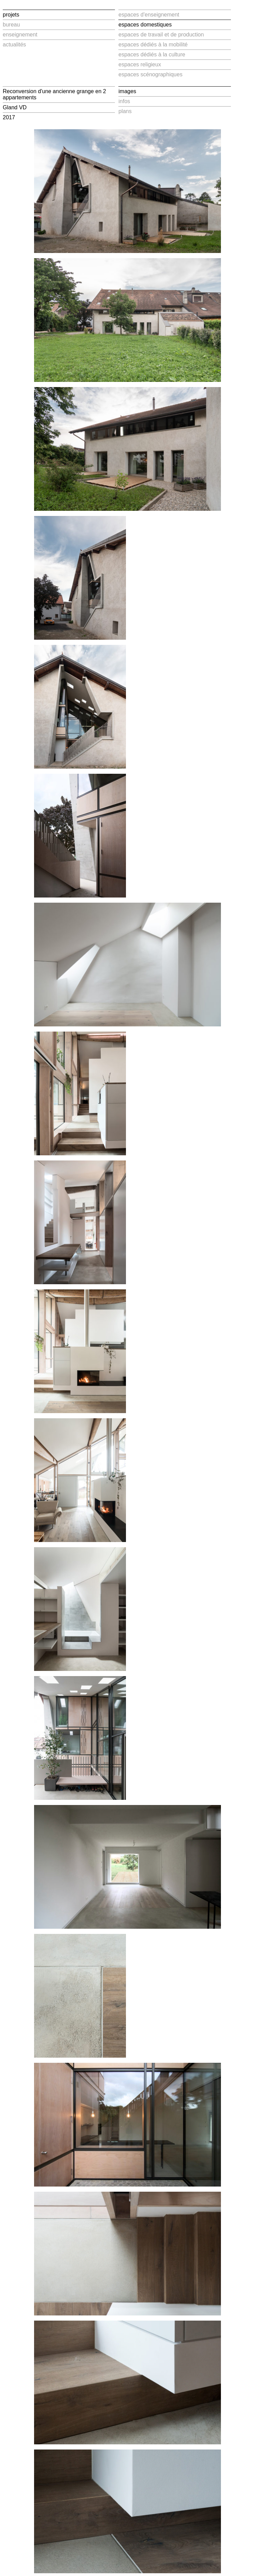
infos (124, 101)
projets (11, 15)
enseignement (20, 34)
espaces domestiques (145, 24)
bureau (11, 24)
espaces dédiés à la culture (151, 54)
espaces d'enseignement (148, 15)
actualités (14, 44)
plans (124, 111)
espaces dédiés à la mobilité (153, 44)
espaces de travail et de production (161, 34)
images (127, 91)
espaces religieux (139, 64)
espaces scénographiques (150, 74)
